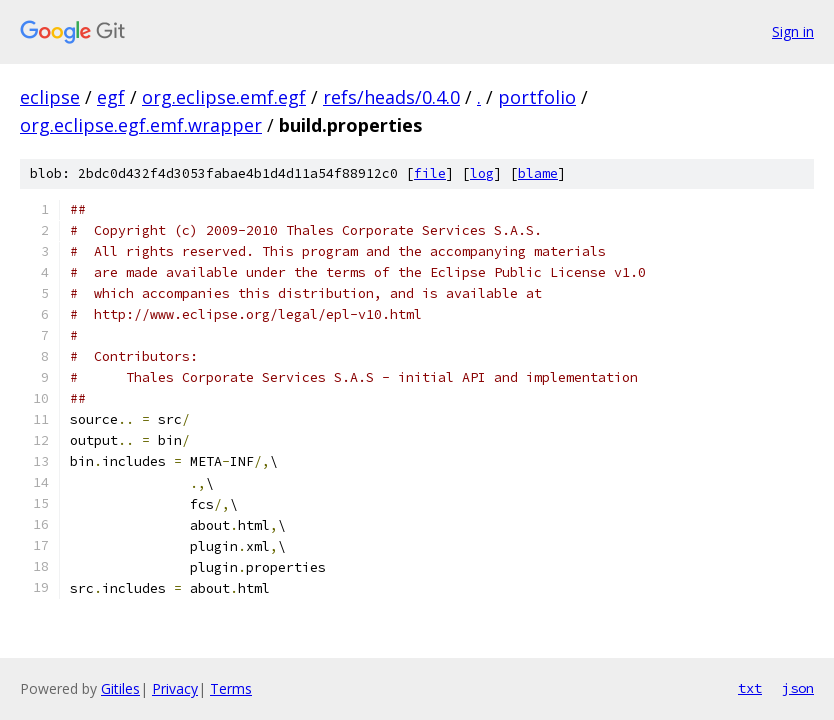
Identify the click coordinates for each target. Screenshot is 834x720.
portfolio (537, 97)
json (798, 688)
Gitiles (120, 688)
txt (750, 688)
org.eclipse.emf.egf (224, 97)
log (482, 173)
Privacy (175, 688)
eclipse (50, 97)
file (430, 173)
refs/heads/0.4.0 (391, 97)
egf (111, 97)
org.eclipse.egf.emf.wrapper (141, 125)
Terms (231, 688)
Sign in (793, 31)
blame (538, 173)
